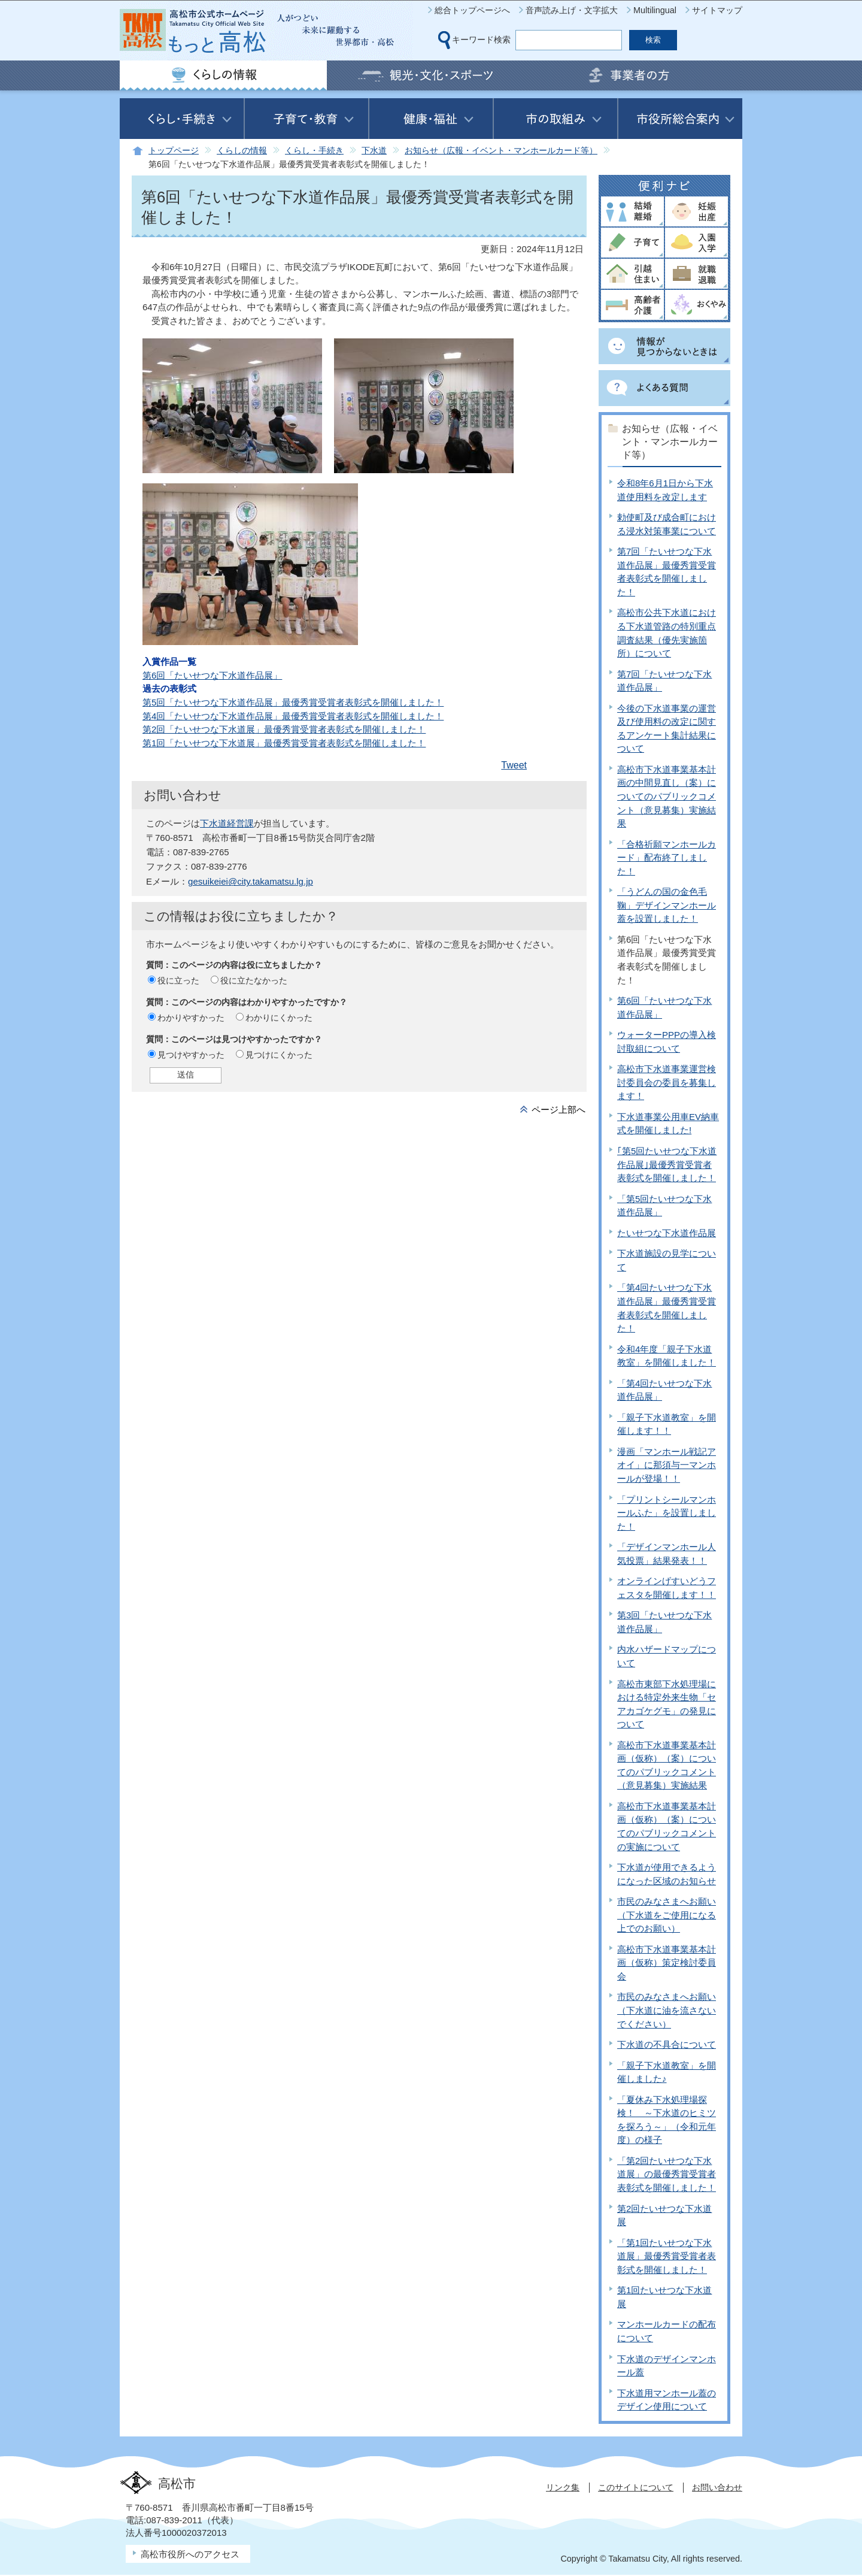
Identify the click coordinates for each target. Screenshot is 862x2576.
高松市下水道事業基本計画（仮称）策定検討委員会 (666, 1962)
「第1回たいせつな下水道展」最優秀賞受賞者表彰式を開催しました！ (666, 2256)
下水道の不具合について (666, 2044)
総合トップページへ (472, 10)
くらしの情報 (242, 150)
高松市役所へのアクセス (190, 2554)
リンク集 (562, 2487)
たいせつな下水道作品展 (666, 1233)
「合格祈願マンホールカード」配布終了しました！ (666, 857)
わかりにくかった (278, 1017)
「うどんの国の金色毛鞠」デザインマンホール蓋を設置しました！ (666, 905)
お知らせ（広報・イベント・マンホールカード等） (501, 150)
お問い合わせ (717, 2487)
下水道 (374, 150)
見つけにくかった (278, 1055)
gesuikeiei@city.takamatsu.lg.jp (250, 881)
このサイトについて (635, 2487)
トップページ (173, 150)
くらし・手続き (314, 150)
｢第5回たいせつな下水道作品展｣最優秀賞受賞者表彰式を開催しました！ (667, 1164)
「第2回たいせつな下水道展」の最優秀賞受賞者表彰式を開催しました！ (666, 2174)
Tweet (514, 765)
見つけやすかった (190, 1055)
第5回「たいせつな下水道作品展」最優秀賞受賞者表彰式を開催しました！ (293, 702)
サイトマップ (717, 10)
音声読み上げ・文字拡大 (572, 10)
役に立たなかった (253, 980)
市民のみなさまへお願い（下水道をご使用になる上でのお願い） (666, 1914)
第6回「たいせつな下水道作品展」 (212, 675)
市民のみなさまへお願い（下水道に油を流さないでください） (666, 2010)
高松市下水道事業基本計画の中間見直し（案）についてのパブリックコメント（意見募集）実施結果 (666, 796)
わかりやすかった (190, 1017)
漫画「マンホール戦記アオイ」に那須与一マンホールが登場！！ (666, 1465)
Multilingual (654, 10)
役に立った (178, 980)
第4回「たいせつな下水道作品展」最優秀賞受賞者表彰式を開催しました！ (293, 716)
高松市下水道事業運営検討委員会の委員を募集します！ (666, 1082)
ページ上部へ (558, 1109)
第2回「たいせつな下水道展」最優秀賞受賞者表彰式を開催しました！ (284, 729)
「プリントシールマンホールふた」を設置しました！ (666, 1512)
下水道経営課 (227, 823)
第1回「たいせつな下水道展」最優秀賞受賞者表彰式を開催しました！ (284, 743)
